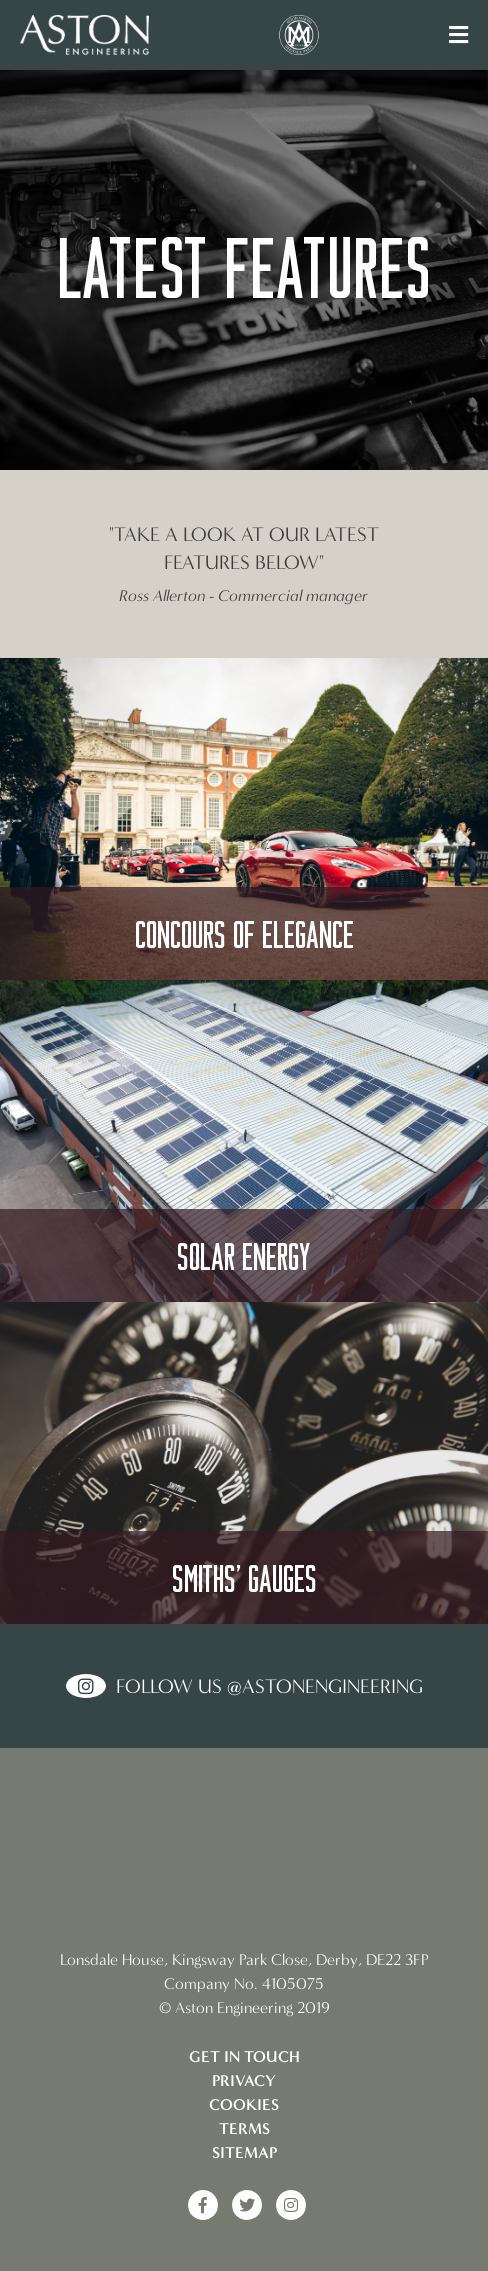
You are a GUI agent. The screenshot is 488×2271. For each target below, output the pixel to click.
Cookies (244, 2104)
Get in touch (244, 2056)
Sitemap (244, 2152)
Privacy (244, 2080)
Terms (244, 2128)
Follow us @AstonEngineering (269, 1686)
